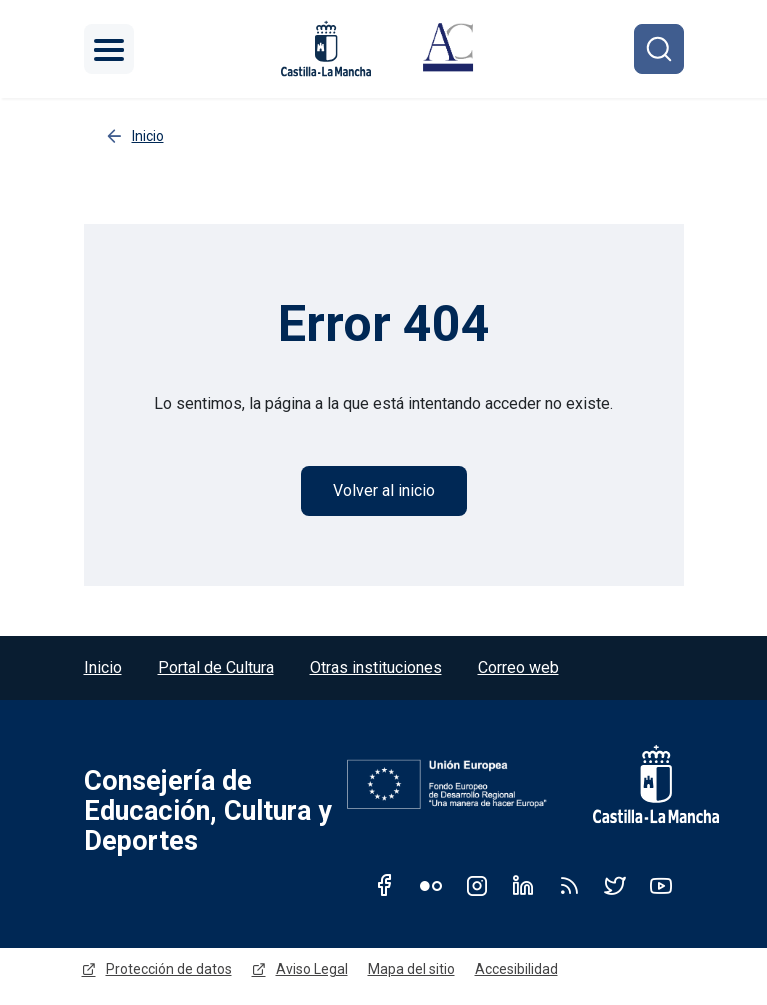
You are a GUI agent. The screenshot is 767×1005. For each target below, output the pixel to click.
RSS (569, 885)
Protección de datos (169, 969)
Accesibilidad (516, 969)
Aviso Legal (312, 969)
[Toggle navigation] (109, 49)
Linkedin (523, 885)
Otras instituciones (376, 667)
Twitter (615, 885)
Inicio (103, 667)
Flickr (431, 885)
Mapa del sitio (411, 969)
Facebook (385, 885)
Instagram (477, 885)
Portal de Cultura (216, 667)
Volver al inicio (384, 490)
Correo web (518, 667)
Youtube (661, 885)
